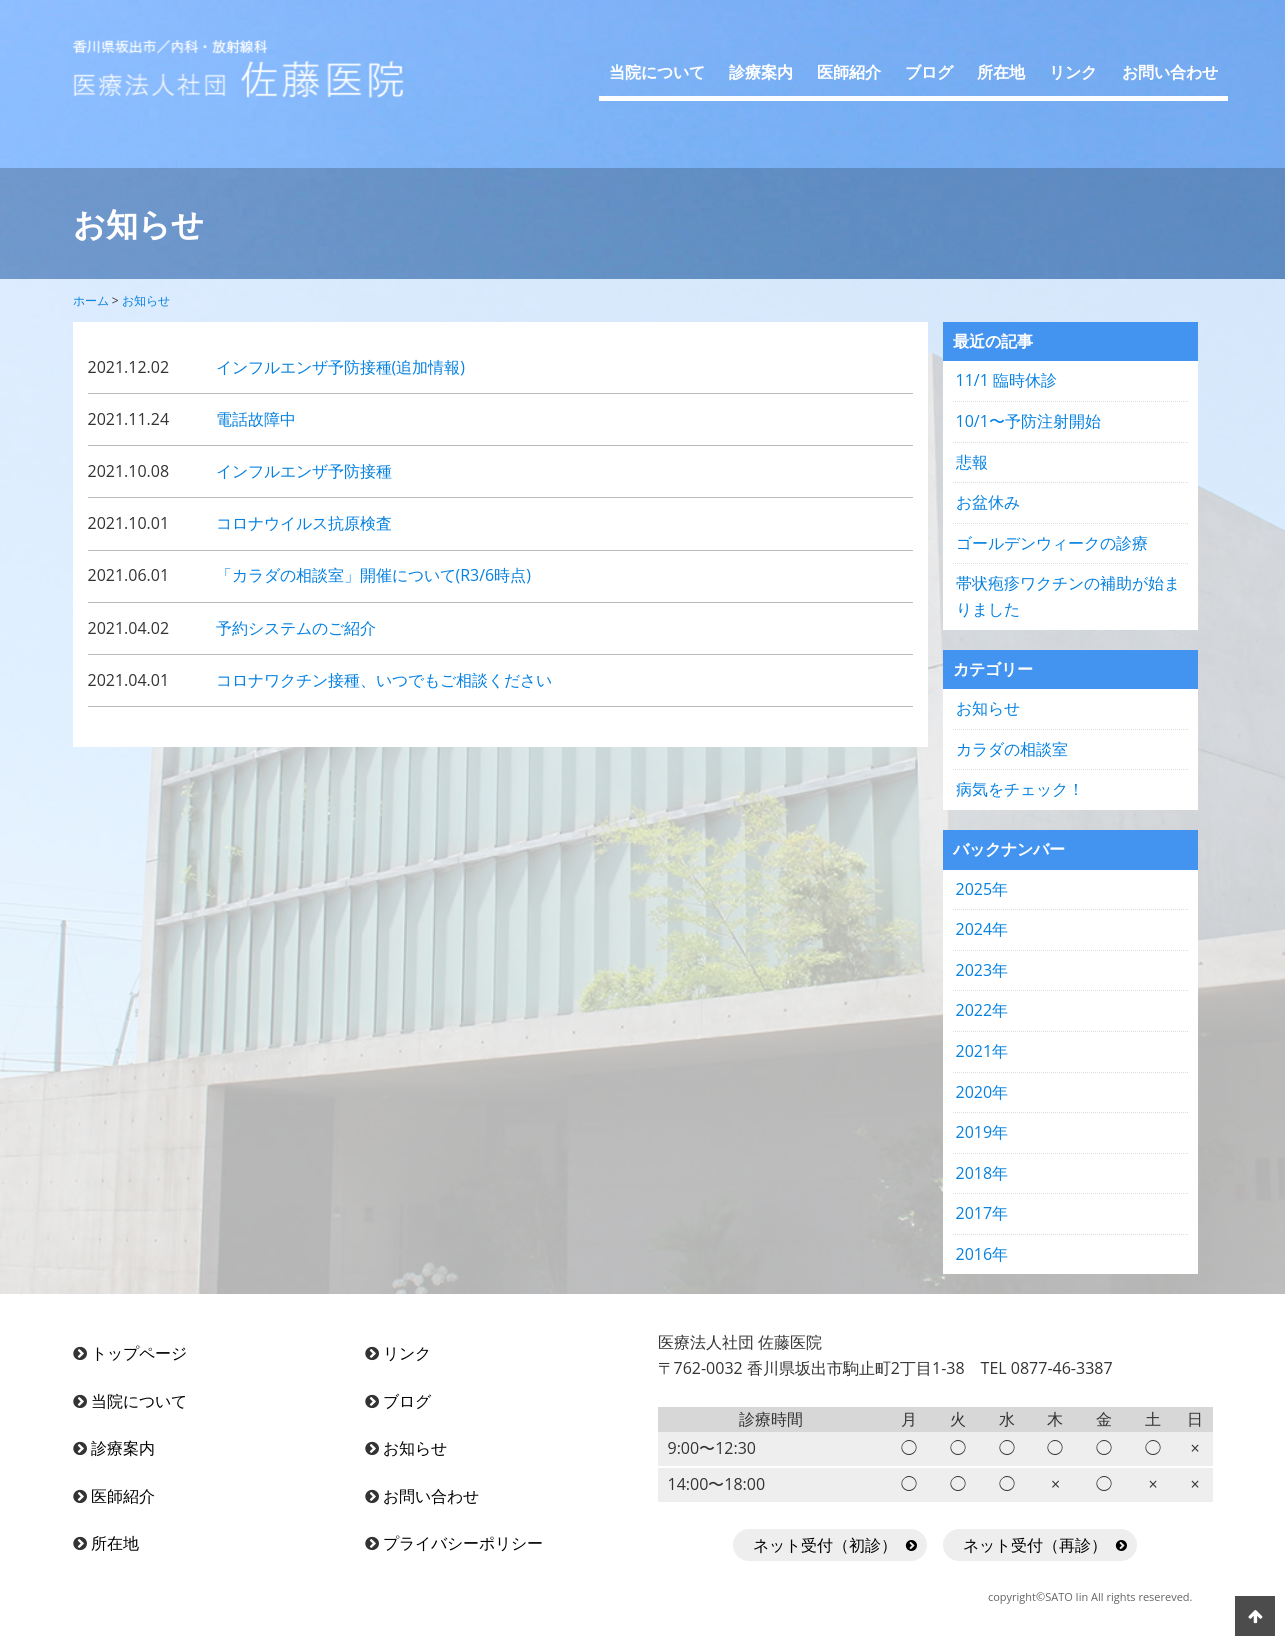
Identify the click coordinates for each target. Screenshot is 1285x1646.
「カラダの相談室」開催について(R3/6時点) (373, 575)
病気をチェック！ (1020, 789)
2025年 (982, 889)
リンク (1073, 72)
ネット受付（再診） (1035, 1545)
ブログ (929, 72)
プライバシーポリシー (463, 1543)
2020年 (982, 1092)
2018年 (982, 1173)
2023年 (982, 970)
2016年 (982, 1254)
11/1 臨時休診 (1006, 380)
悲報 (972, 462)
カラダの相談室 (1012, 749)
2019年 (982, 1132)
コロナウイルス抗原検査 (304, 523)
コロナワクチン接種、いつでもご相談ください (384, 680)
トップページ (139, 1353)
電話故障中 (256, 419)
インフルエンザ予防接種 (304, 471)
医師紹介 (849, 72)
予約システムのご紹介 (296, 628)
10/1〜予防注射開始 (1028, 421)
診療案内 (761, 72)
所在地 (1001, 72)
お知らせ (988, 708)
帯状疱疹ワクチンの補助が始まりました (1068, 596)
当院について (657, 72)
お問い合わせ (1170, 72)
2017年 (982, 1213)
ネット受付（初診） (825, 1545)
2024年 (982, 929)
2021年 (982, 1051)
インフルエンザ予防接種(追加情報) (340, 367)
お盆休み (988, 502)
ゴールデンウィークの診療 (1052, 543)
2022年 (982, 1010)
